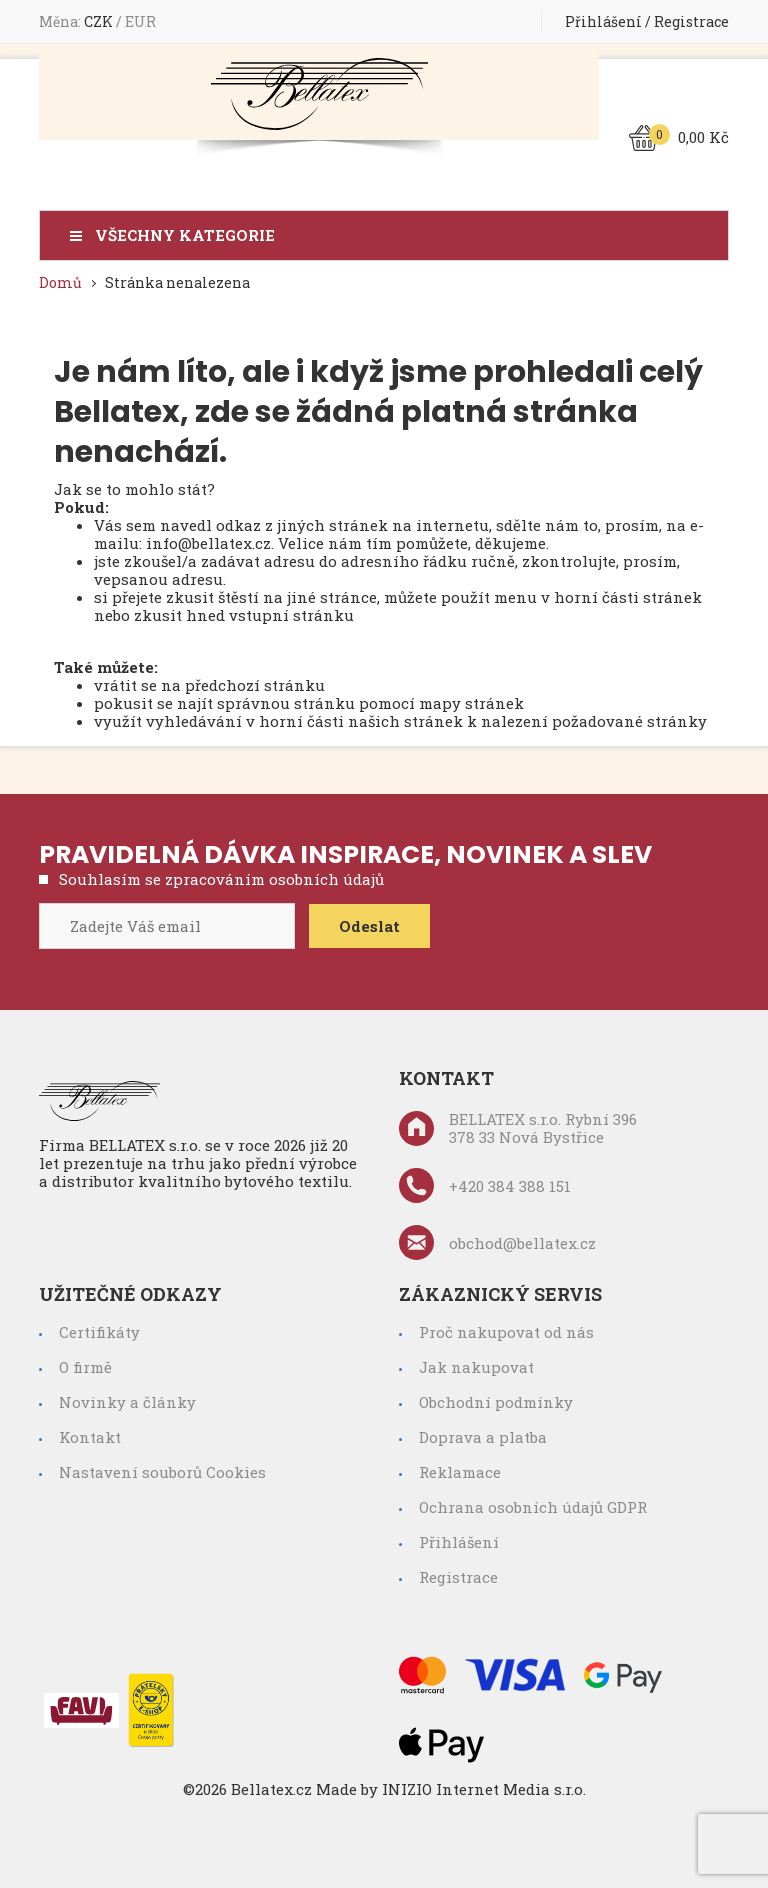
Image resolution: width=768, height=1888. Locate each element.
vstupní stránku (291, 615)
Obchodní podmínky (496, 1402)
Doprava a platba (483, 1437)
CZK (100, 21)
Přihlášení (603, 21)
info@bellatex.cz (208, 543)
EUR (140, 21)
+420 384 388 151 (485, 1185)
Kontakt (90, 1437)
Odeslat (369, 926)
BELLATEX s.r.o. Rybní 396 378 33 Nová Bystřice (518, 1128)
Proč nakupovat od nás (506, 1332)
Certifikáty (99, 1332)
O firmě (85, 1367)
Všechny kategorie (185, 235)
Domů (60, 282)
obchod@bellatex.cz (497, 1242)
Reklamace (460, 1472)
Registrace (691, 21)
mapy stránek (471, 703)
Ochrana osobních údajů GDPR (533, 1507)
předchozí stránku (255, 685)
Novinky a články (127, 1402)
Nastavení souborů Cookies (162, 1472)
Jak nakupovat (476, 1367)
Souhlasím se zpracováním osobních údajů (221, 879)
